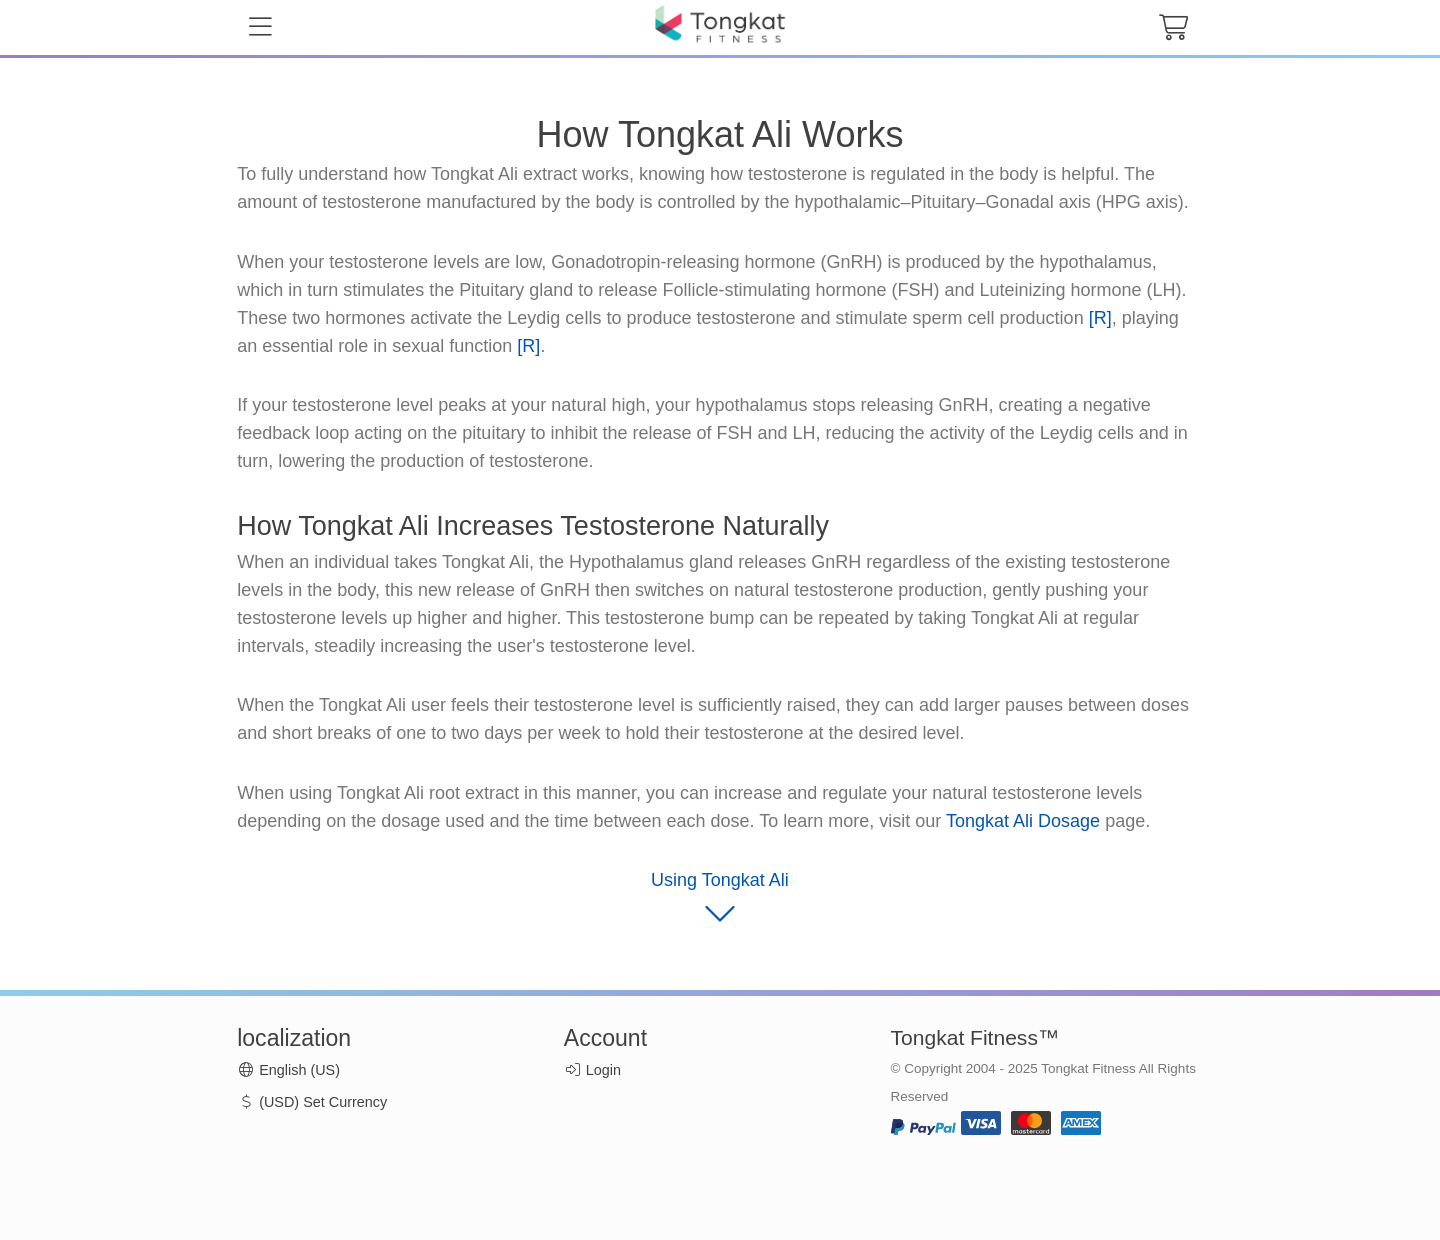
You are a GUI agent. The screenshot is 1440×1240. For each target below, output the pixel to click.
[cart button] (1173, 28)
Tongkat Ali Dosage (1023, 821)
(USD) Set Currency (312, 1102)
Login (603, 1070)
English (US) (288, 1070)
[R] (1100, 318)
